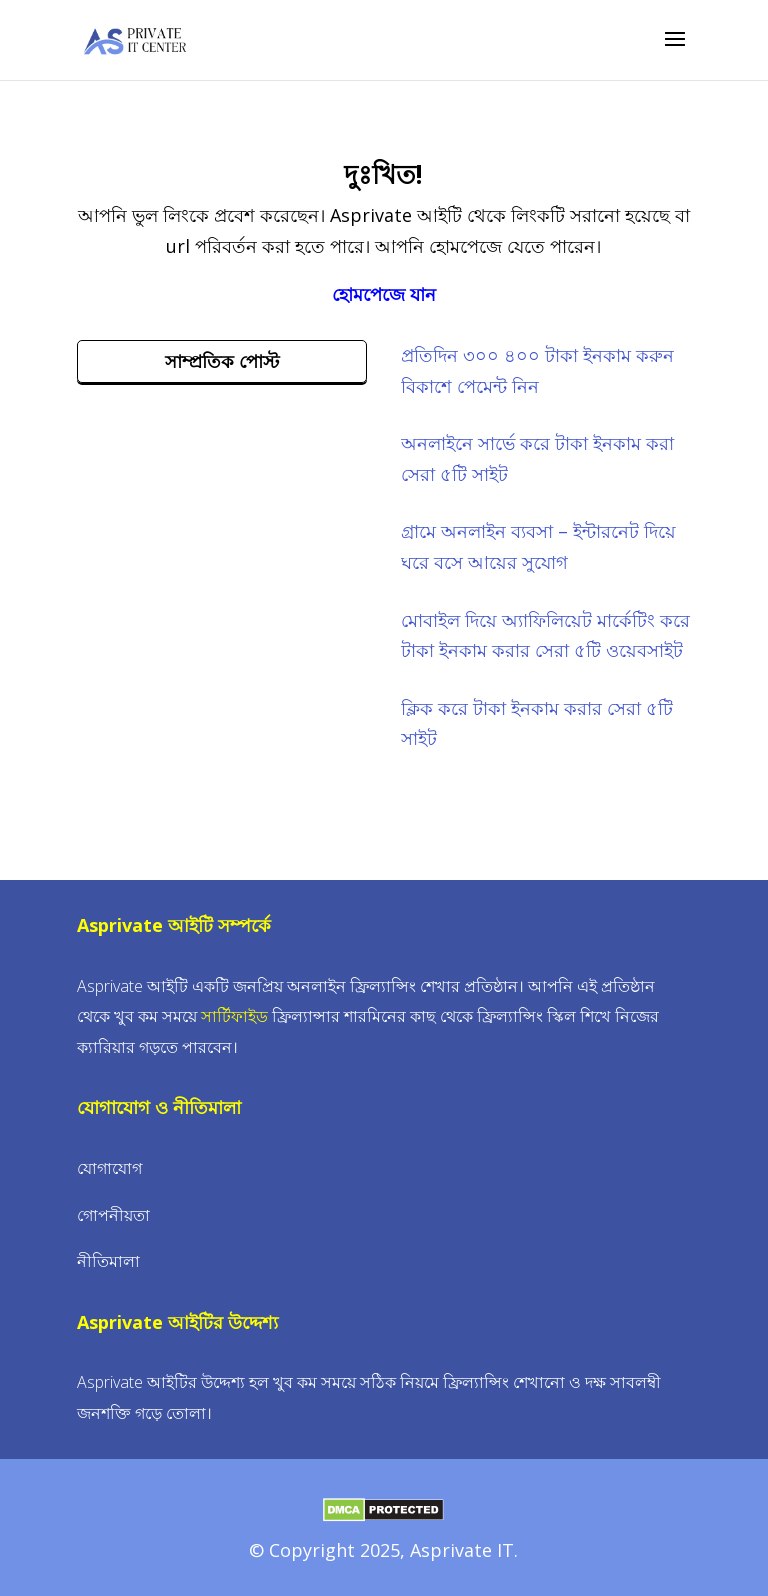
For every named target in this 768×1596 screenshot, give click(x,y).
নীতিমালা (108, 1261)
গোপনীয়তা (113, 1215)
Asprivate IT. (464, 1550)
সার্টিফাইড (234, 1016)
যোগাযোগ (109, 1168)
